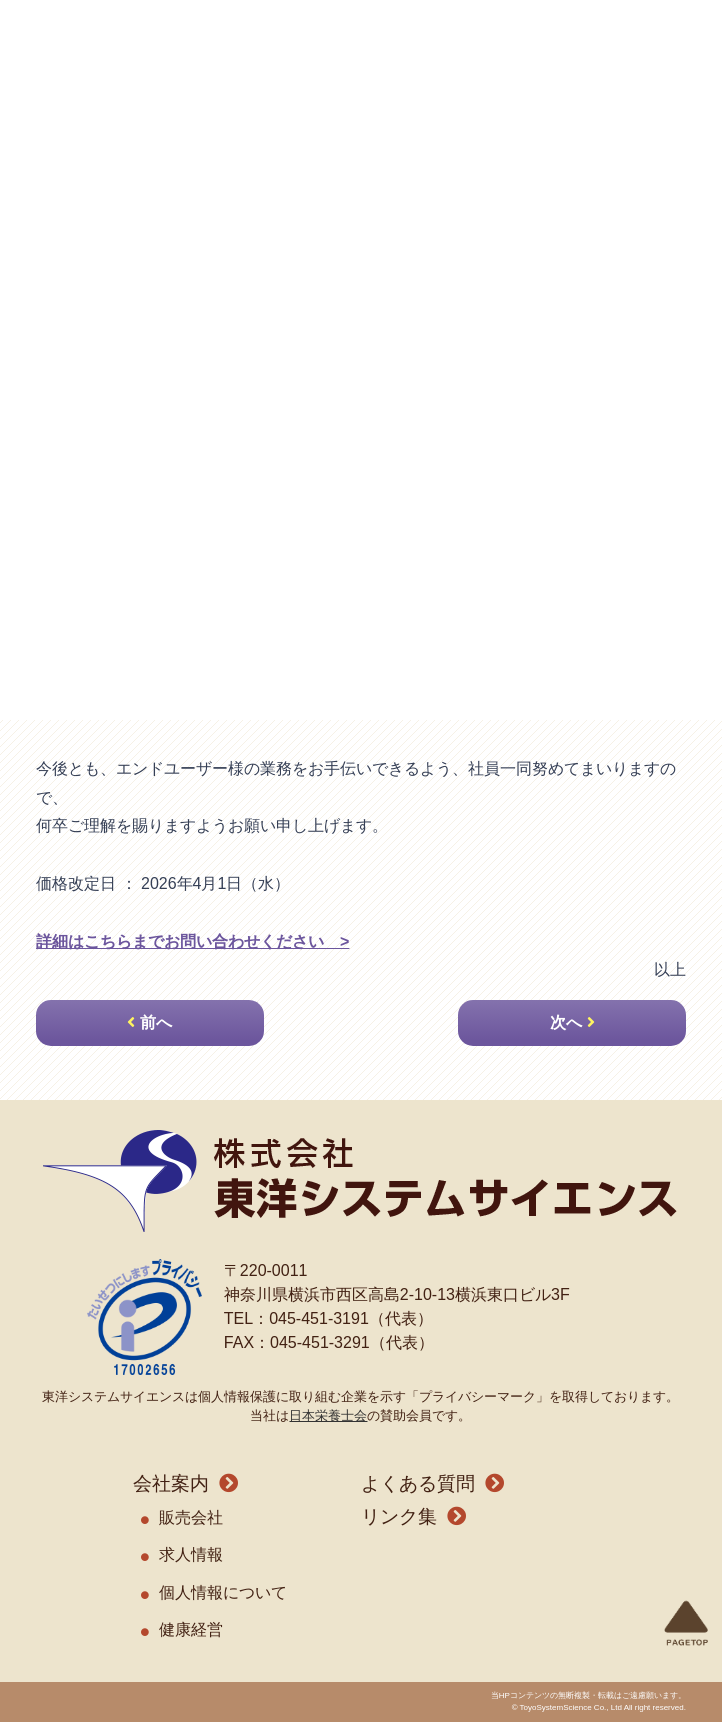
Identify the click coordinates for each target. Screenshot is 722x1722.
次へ (566, 1022)
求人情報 (191, 1554)
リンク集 (399, 1516)
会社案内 (171, 1483)
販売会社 (191, 1517)
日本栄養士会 (328, 1415)
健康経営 (191, 1629)
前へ (156, 1022)
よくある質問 (418, 1483)
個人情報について (223, 1592)
